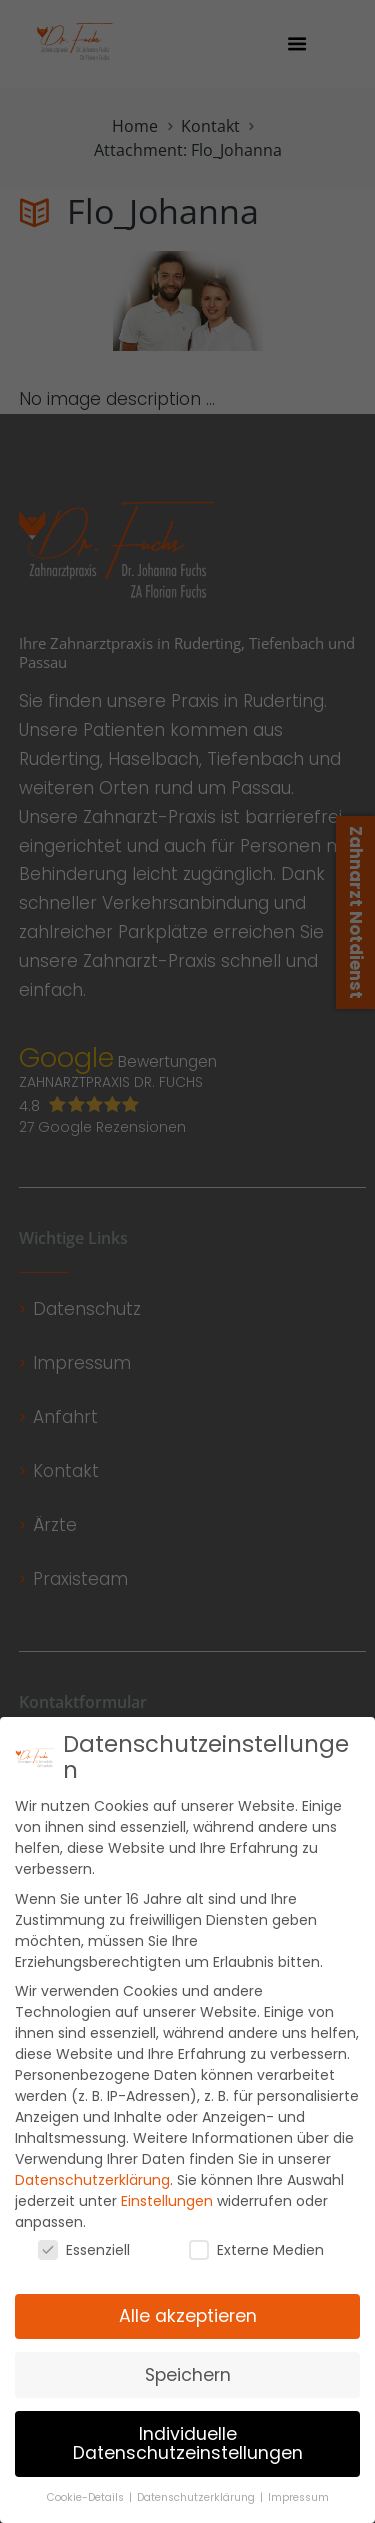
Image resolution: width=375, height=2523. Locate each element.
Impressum (298, 2510)
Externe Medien (256, 2263)
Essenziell (84, 2263)
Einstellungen (167, 2214)
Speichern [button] (188, 2388)
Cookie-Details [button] (87, 2510)
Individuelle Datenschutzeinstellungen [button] (188, 2457)
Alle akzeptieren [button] (188, 2329)
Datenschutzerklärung (92, 2193)
